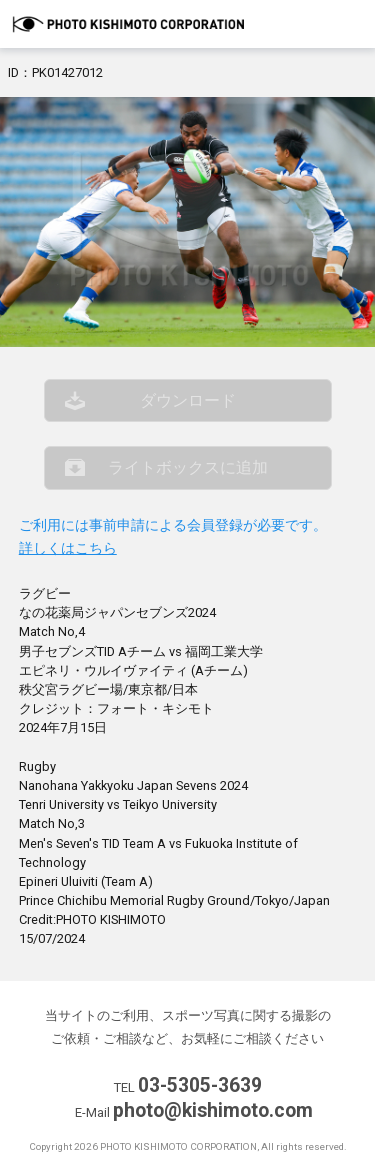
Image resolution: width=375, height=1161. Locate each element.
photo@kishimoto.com (213, 1110)
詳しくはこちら (68, 548)
